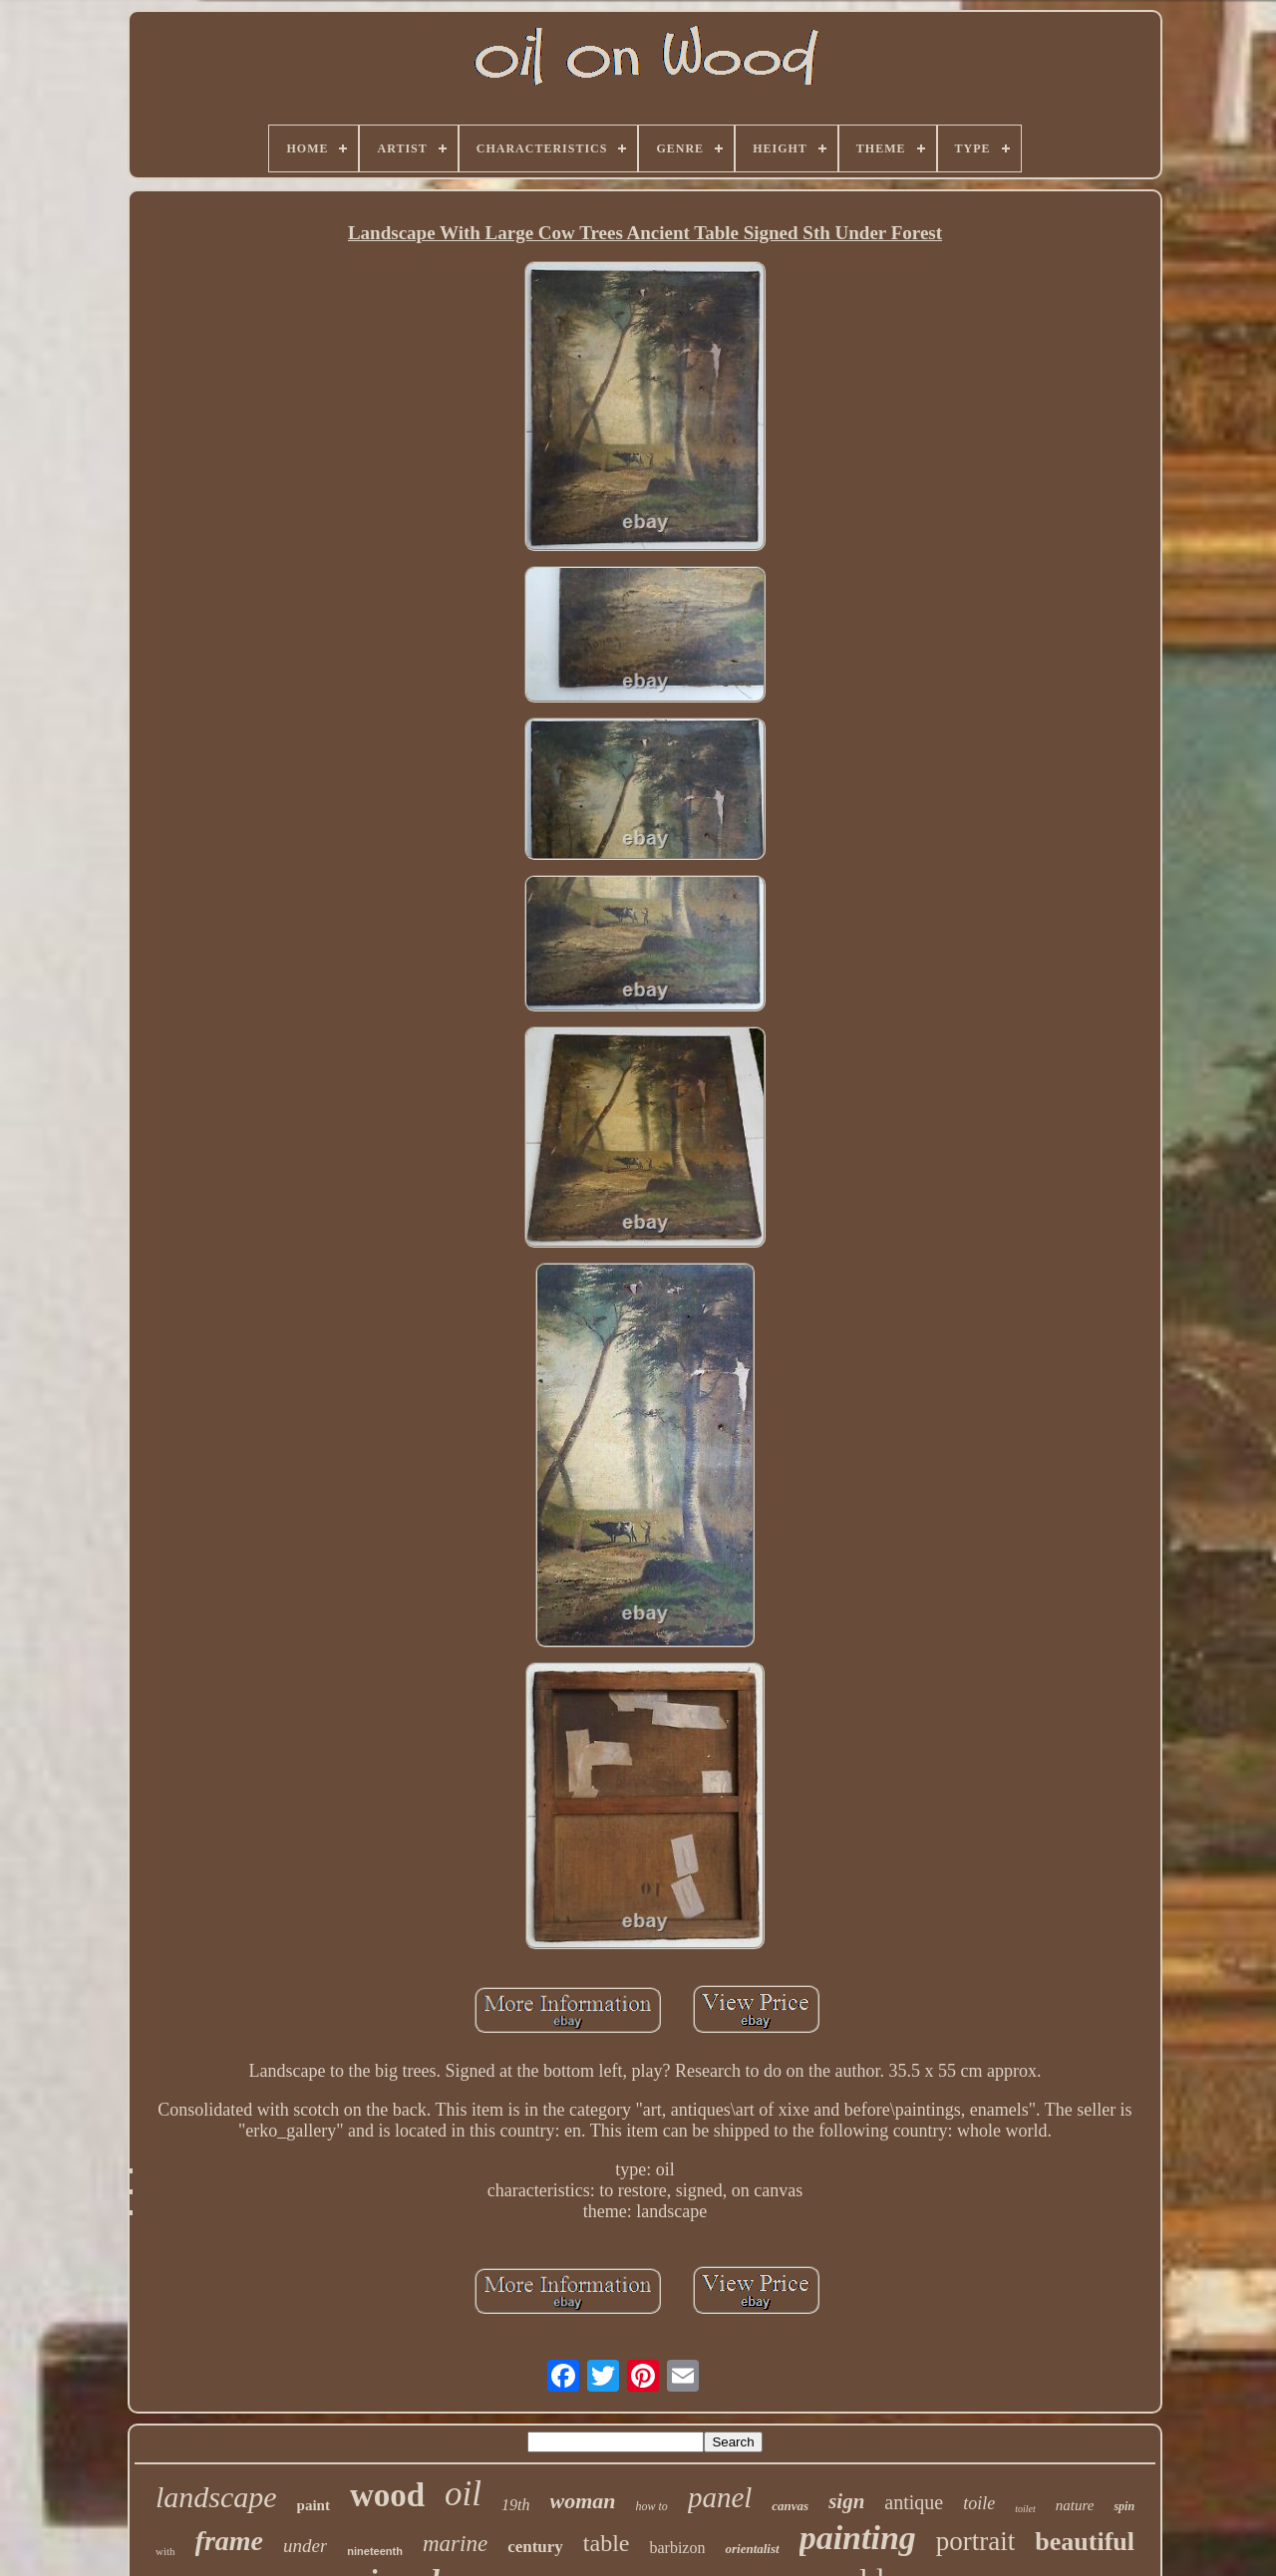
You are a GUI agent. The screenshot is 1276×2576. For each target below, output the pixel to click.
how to (652, 2506)
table (606, 2543)
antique (913, 2502)
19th (515, 2504)
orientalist (752, 2548)
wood (387, 2495)
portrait (975, 2541)
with (165, 2551)
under (305, 2545)
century (535, 2546)
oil (463, 2493)
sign (846, 2501)
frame (229, 2540)
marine (455, 2543)
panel (720, 2497)
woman (583, 2500)
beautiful (1084, 2541)
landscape (216, 2496)
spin (1124, 2506)
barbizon (677, 2547)
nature (1075, 2505)
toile (979, 2503)
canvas (790, 2505)
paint (313, 2505)
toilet (1025, 2508)
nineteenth (375, 2551)
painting (857, 2537)
